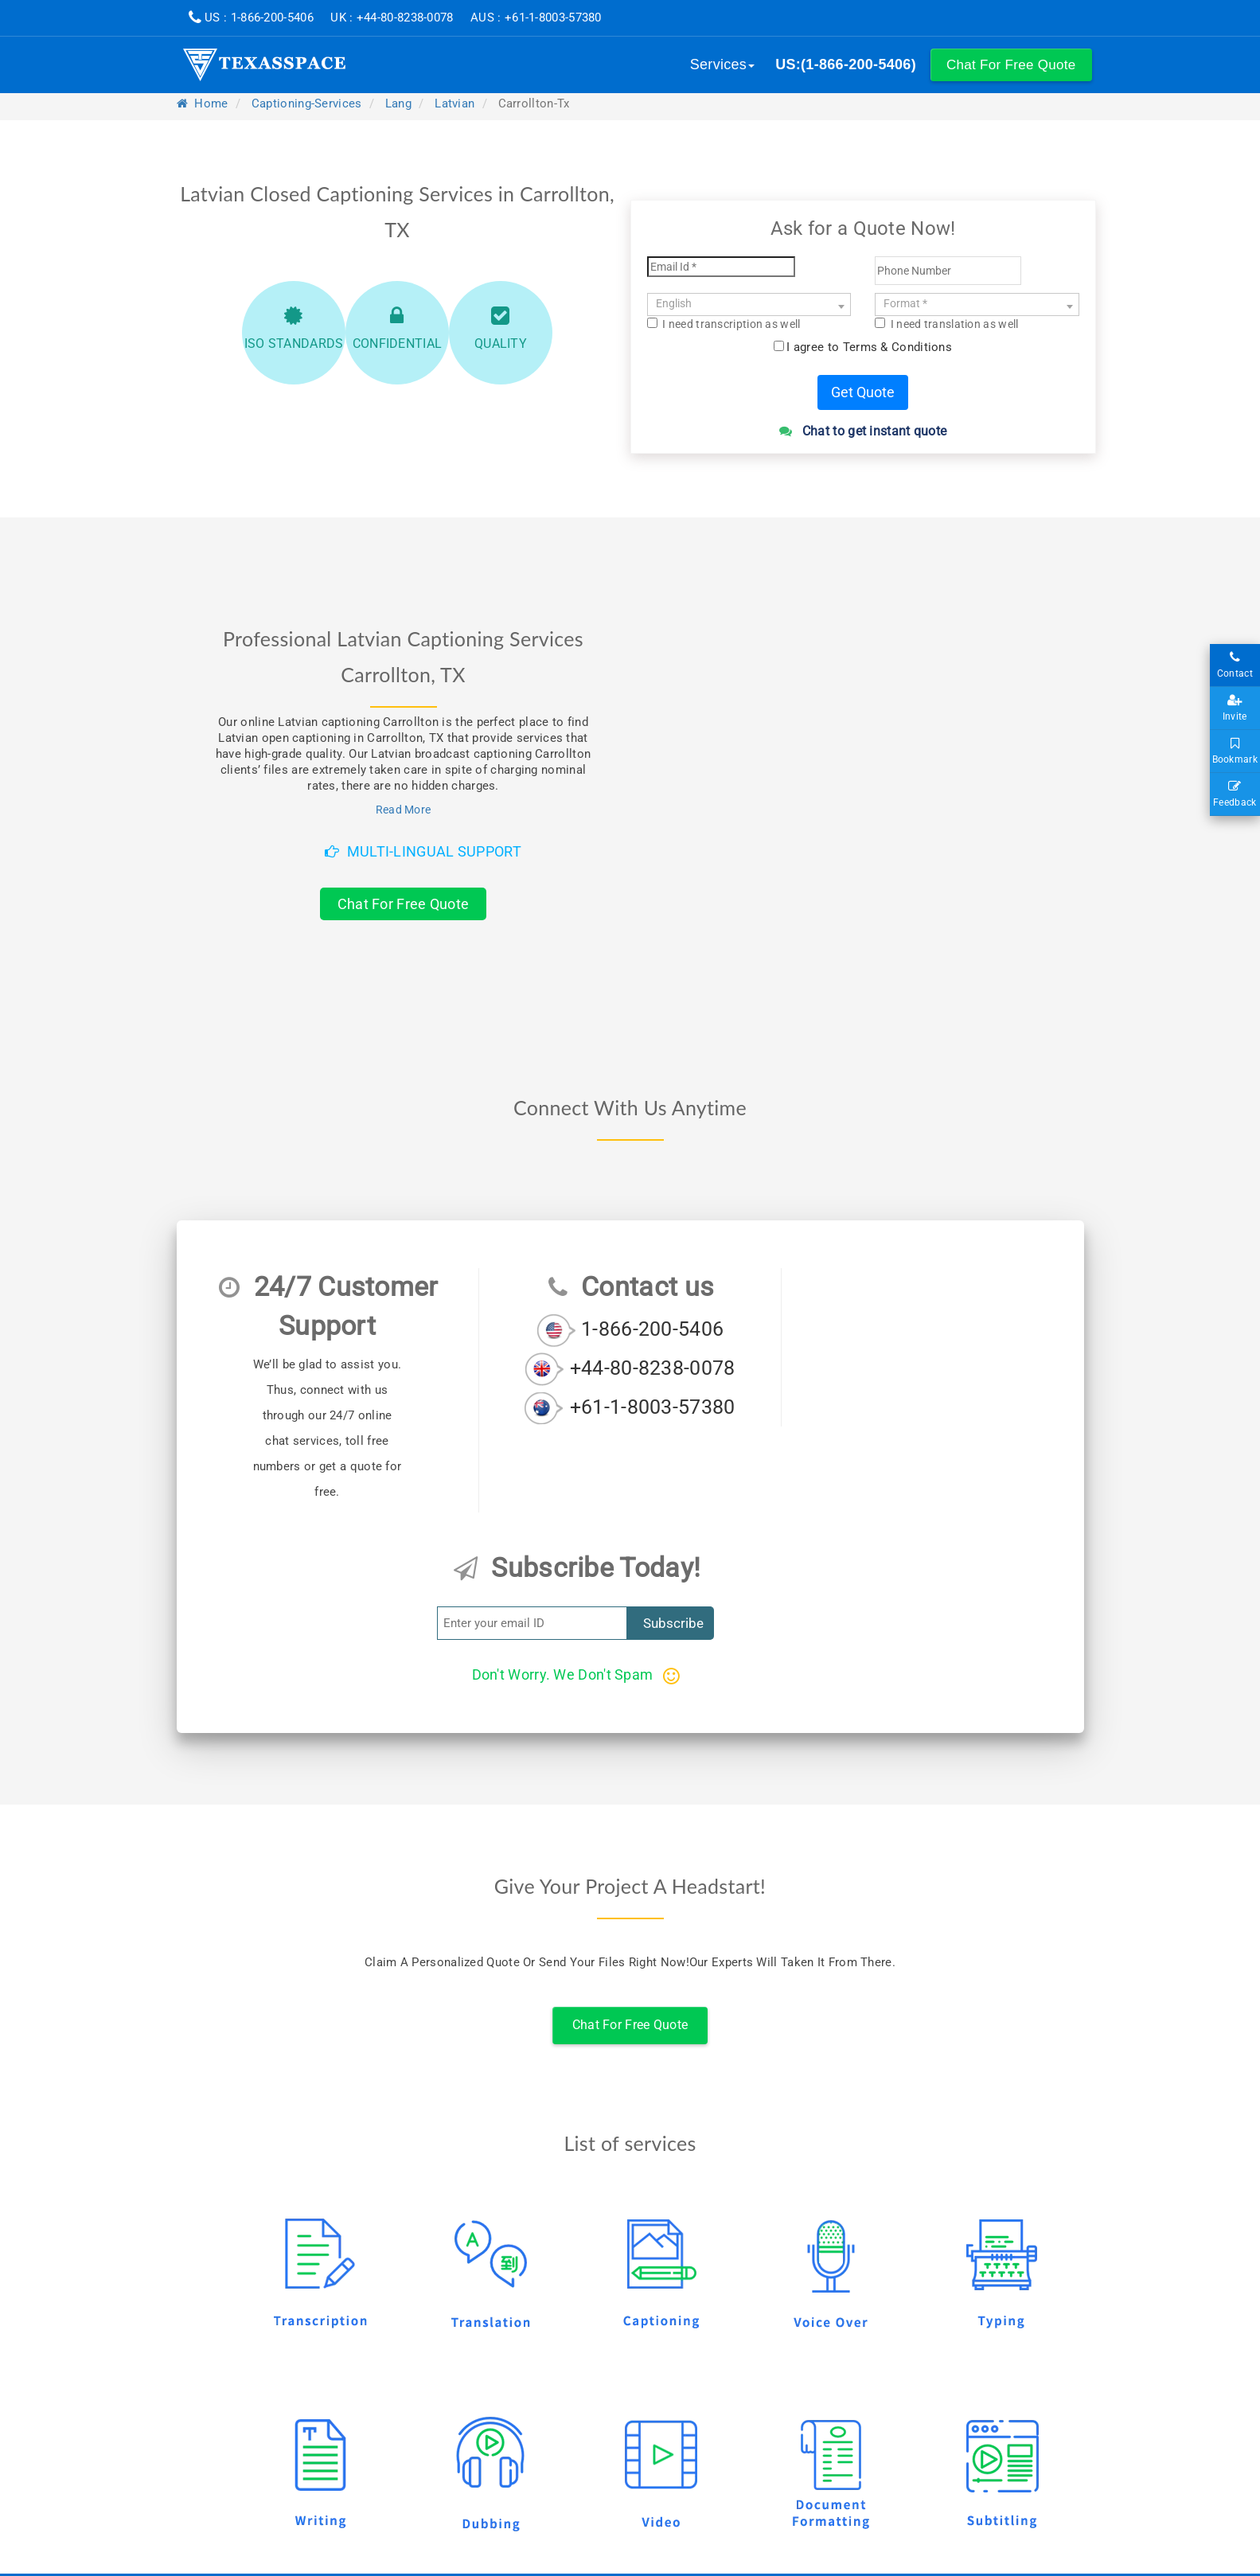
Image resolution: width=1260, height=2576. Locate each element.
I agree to (869, 347)
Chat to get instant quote (863, 431)
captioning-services (307, 103)
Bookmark (1235, 751)
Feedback (1235, 794)
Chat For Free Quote (403, 904)
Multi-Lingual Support (423, 851)
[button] (1011, 65)
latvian (454, 103)
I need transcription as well (724, 324)
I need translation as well (946, 324)
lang (398, 103)
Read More (403, 809)
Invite (1235, 708)
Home (202, 103)
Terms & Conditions (897, 347)
